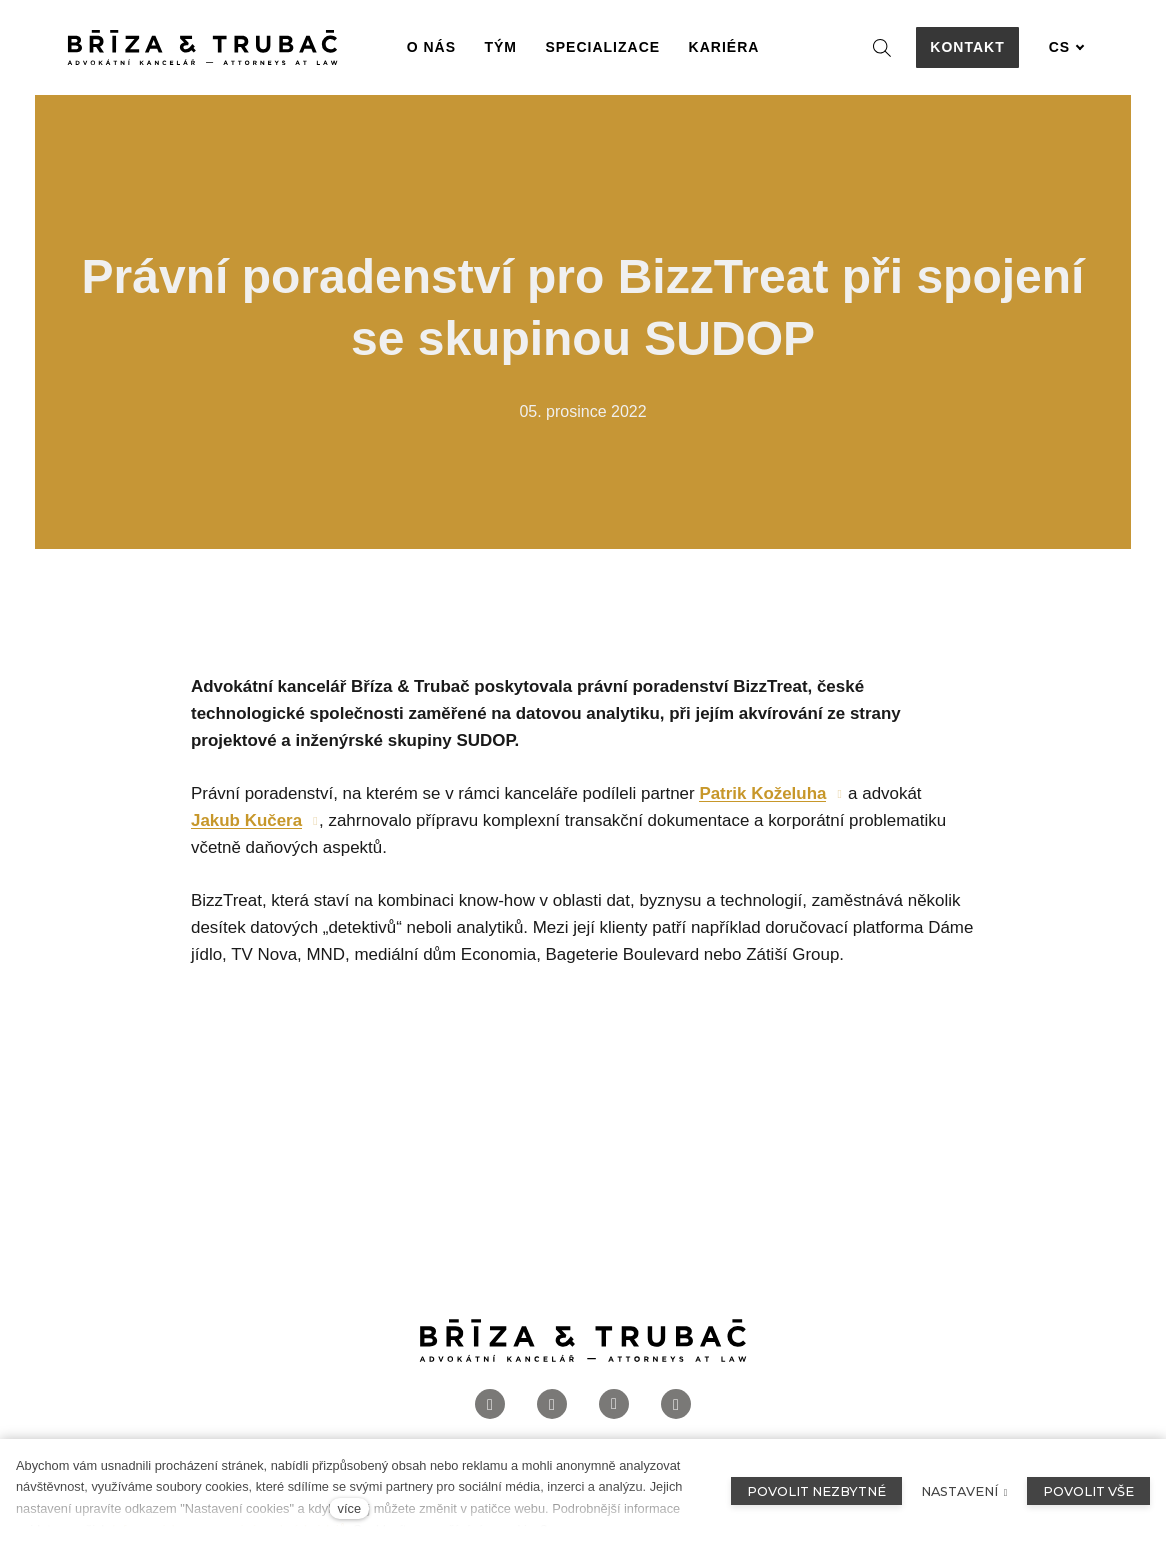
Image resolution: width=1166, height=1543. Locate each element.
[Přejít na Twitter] (676, 1404)
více (349, 1508)
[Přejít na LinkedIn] (614, 1404)
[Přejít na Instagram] (552, 1404)
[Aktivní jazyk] (1067, 47)
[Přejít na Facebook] (490, 1404)
